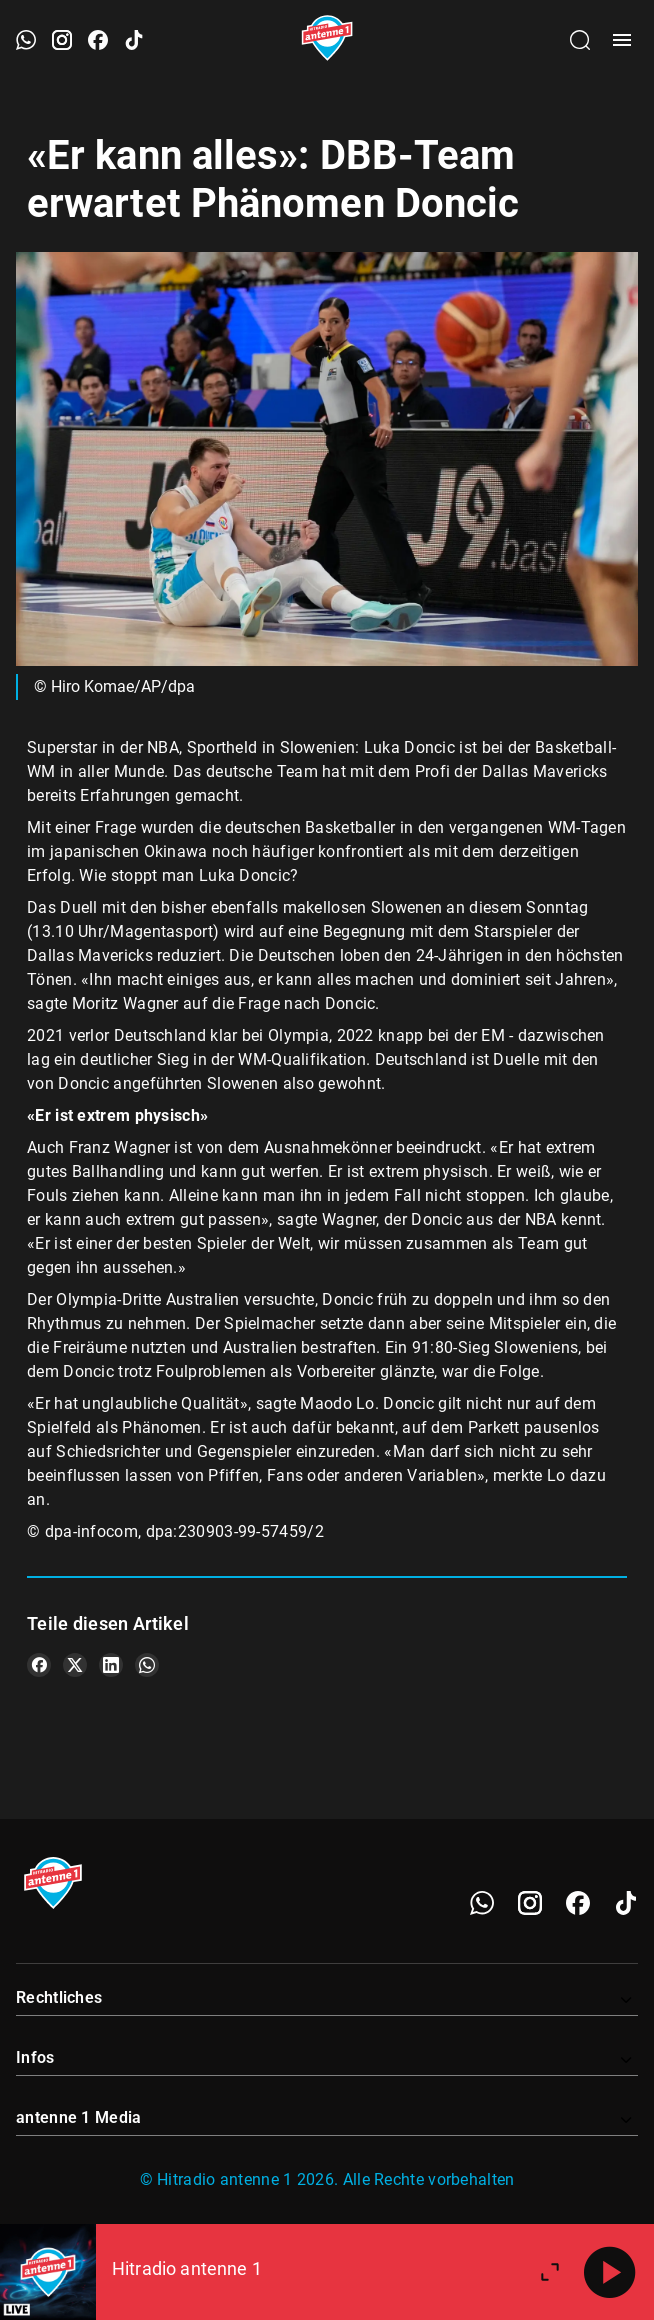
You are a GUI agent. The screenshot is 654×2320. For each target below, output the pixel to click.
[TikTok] (626, 1903)
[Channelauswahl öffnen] (580, 40)
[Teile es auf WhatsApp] (147, 1665)
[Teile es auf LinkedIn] (111, 1665)
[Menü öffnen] (622, 40)
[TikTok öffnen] (134, 40)
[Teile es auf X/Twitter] (75, 1665)
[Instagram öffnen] (62, 40)
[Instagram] (530, 1903)
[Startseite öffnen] (327, 40)
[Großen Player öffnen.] (550, 2272)
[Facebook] (578, 1903)
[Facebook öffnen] (98, 40)
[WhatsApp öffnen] (26, 40)
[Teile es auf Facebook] (39, 1665)
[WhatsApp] (482, 1903)
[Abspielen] (610, 2272)
